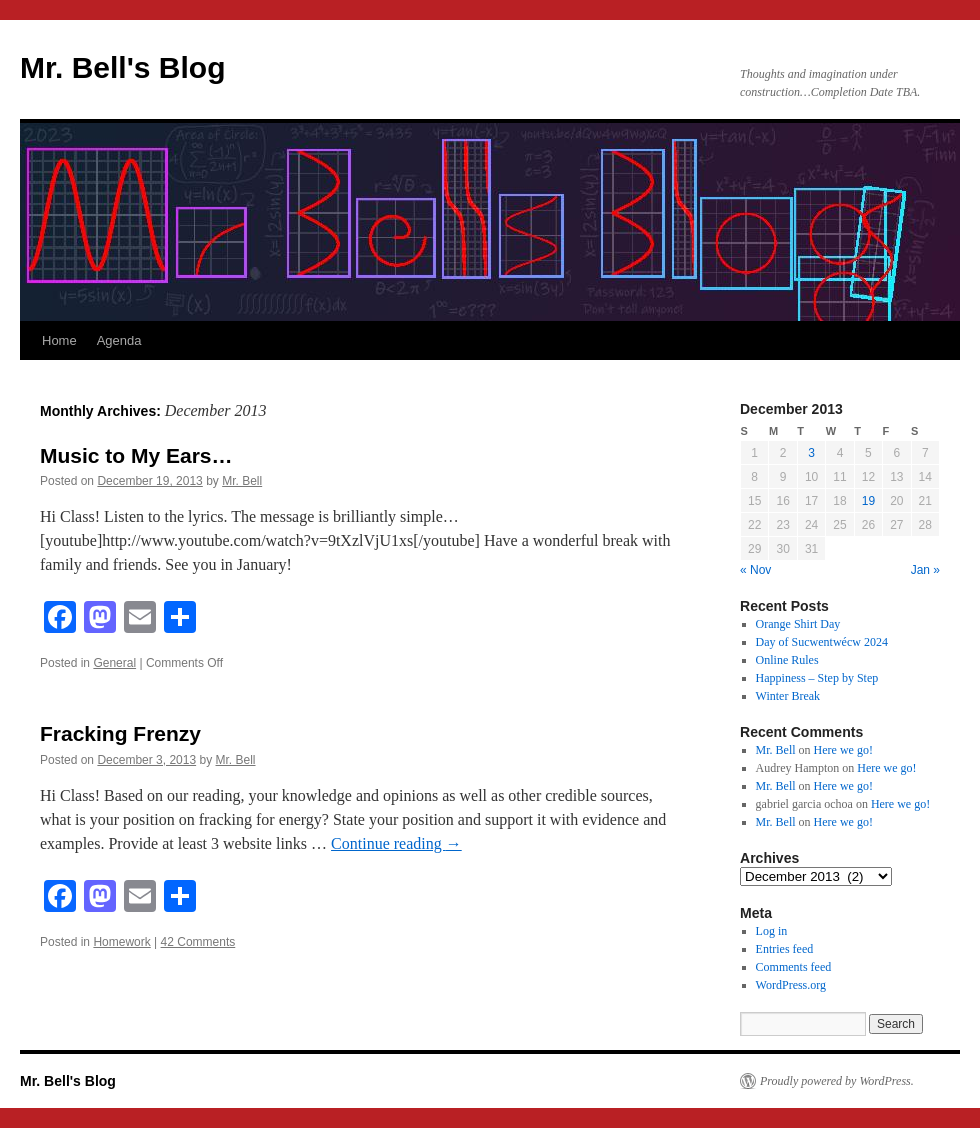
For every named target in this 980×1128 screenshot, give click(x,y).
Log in (772, 931)
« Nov (755, 570)
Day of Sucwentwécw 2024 (822, 642)
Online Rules (787, 660)
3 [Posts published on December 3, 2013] (811, 453)
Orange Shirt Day (798, 624)
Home (59, 340)
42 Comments (198, 942)
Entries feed (785, 949)
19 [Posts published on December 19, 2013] (868, 501)
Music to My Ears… (136, 455)
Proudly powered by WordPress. (837, 1081)
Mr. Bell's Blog (123, 67)
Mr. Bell (242, 481)
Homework (121, 942)
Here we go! (843, 750)
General (114, 663)
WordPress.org (791, 985)
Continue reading (396, 843)
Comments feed (794, 967)
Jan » (925, 570)
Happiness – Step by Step (817, 678)
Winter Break (788, 696)
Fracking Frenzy (120, 733)
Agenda (119, 340)
